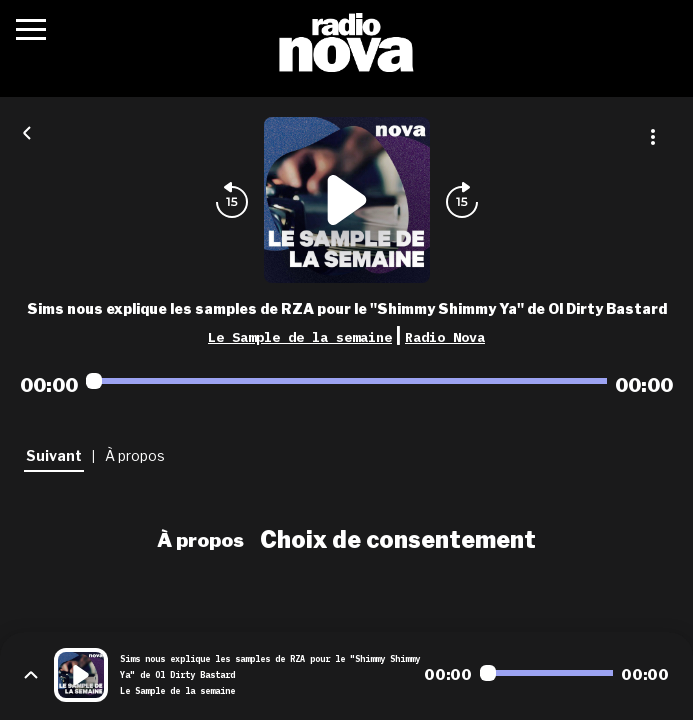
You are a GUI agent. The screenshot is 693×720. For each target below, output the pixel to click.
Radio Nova (445, 337)
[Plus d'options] (653, 137)
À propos (200, 540)
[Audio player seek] (346, 381)
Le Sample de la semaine (300, 337)
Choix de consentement (398, 540)
